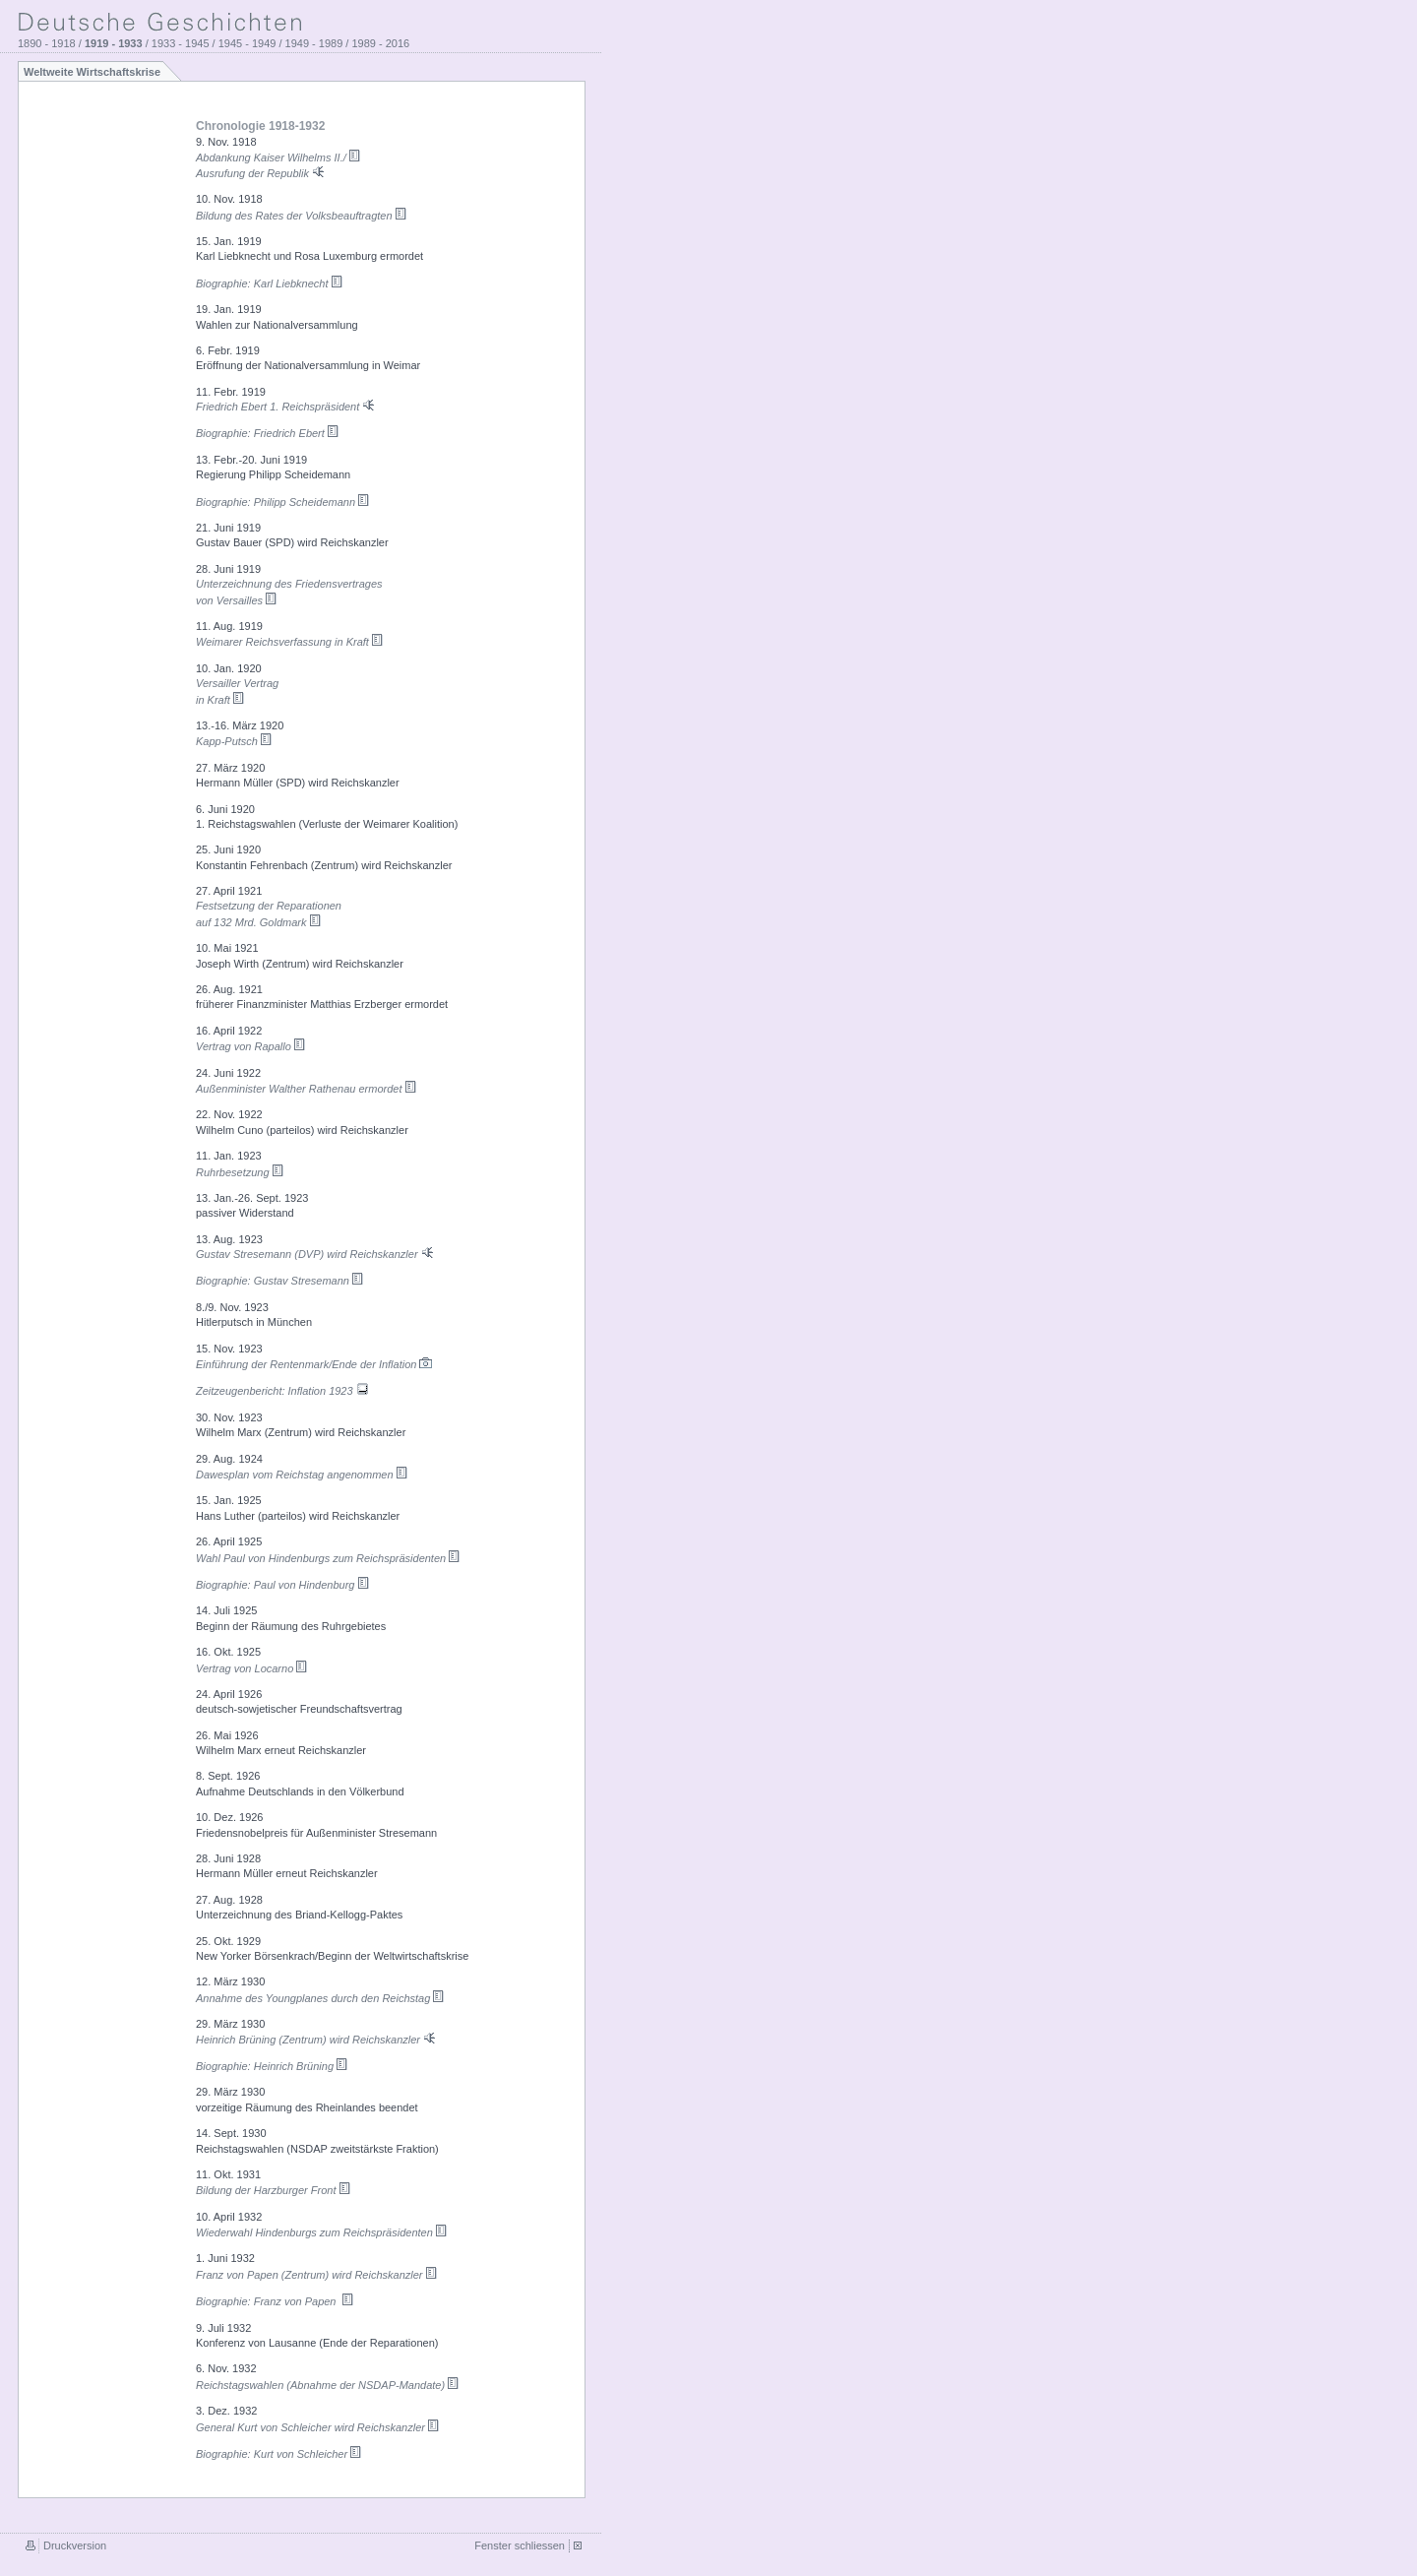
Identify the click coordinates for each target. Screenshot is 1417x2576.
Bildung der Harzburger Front (273, 2190)
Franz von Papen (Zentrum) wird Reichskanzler (317, 2275)
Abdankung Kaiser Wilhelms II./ (278, 157)
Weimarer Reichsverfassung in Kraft (290, 642)
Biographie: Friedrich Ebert (267, 433)
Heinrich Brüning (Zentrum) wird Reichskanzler (317, 2039)
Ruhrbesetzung (240, 1172)
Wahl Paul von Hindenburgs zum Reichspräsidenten (328, 1558)
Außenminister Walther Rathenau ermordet (306, 1089)
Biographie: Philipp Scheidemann (283, 502)
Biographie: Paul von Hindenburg (283, 1585)
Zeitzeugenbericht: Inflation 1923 (283, 1391)
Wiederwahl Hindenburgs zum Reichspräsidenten (322, 2232)
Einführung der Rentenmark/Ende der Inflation (315, 1364)
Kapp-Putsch (234, 741)
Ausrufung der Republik (261, 173)
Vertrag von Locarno (252, 1668)
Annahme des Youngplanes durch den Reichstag (320, 1998)
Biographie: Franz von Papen (275, 2301)
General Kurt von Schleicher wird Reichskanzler (318, 2427)
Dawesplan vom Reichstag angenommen (302, 1474)
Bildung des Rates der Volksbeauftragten (301, 215)
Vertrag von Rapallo (251, 1046)
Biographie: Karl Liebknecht (269, 283)
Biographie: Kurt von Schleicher (279, 2454)
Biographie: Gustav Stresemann (280, 1281)
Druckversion (74, 2545)
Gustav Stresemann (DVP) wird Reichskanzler (316, 1254)
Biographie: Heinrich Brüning (272, 2066)
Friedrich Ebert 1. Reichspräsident (286, 406)
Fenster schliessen (519, 2545)
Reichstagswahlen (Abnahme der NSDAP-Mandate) (328, 2385)
